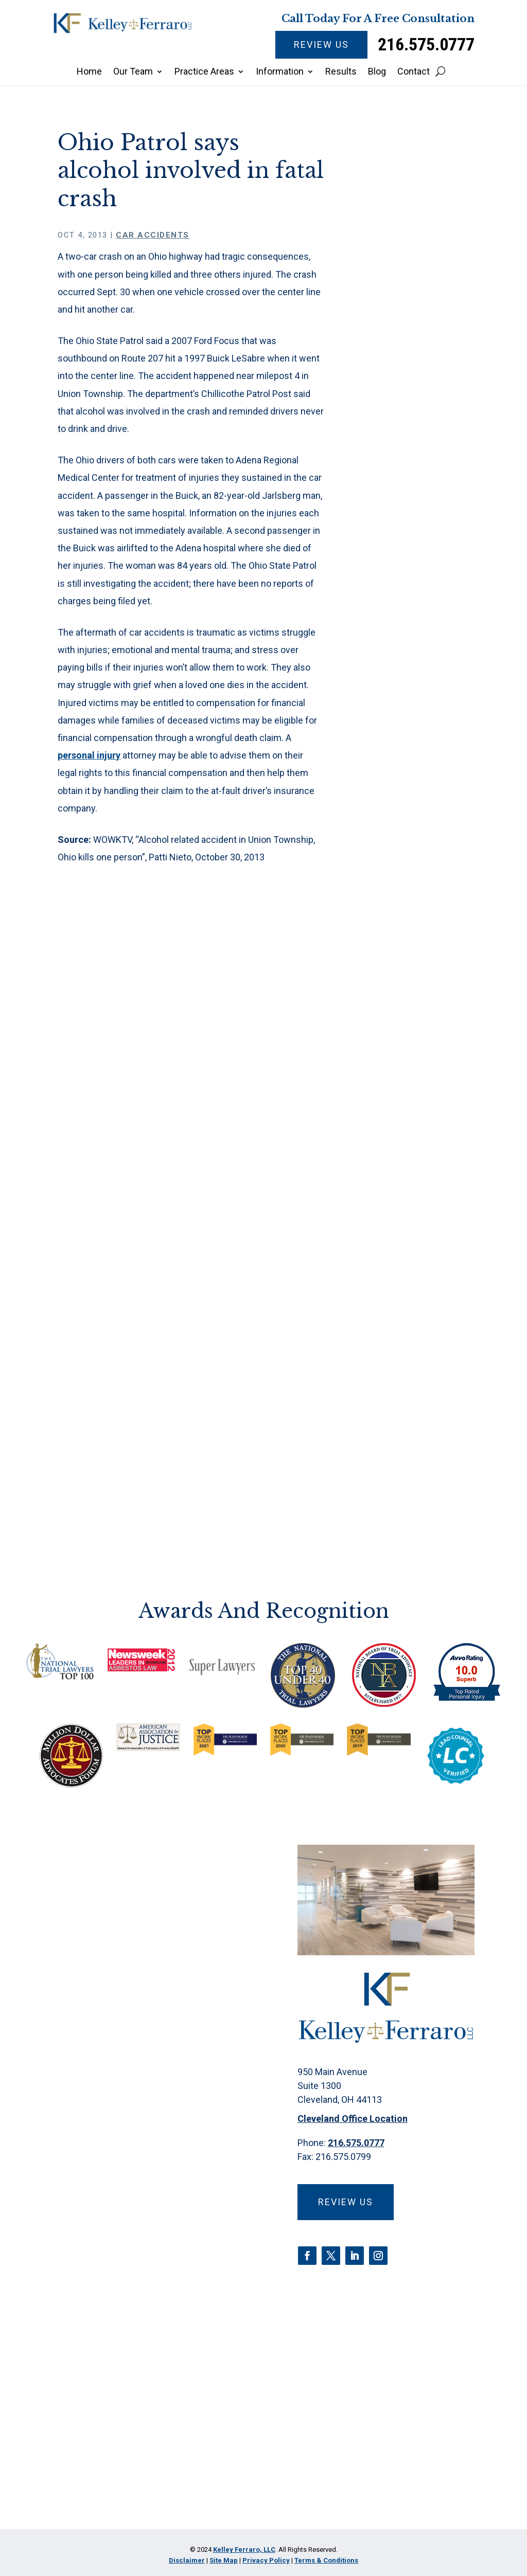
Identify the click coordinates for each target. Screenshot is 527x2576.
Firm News (406, 984)
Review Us (321, 44)
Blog (377, 72)
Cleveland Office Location (352, 2118)
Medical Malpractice (408, 1033)
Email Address (111, 2242)
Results (341, 72)
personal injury (89, 755)
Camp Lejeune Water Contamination (414, 768)
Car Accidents (152, 235)
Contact (413, 72)
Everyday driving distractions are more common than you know (417, 495)
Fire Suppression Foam (418, 957)
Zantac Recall (412, 1296)
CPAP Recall (409, 855)
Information (280, 72)
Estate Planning (416, 930)
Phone (91, 2186)
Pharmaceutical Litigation (416, 1140)
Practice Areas (204, 72)
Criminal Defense (401, 882)
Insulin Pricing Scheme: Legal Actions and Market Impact (414, 440)
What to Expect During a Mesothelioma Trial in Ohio (415, 385)
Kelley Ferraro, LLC (244, 2549)
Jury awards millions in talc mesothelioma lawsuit (414, 593)
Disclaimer (94, 2408)
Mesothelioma (413, 1059)
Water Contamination (414, 1248)
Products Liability (419, 1167)
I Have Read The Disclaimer (146, 2441)
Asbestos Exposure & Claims (407, 725)
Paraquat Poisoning (404, 1108)
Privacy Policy (149, 2408)
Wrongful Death (416, 1275)
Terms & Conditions (326, 2560)
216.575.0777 (426, 44)
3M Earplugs (409, 671)
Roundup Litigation (402, 1194)
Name (89, 2129)
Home (89, 72)
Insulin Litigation (417, 1005)
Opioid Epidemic (417, 1080)
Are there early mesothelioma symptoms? (414, 543)
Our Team (133, 72)
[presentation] (151, 2490)
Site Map (223, 2560)
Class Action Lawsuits (410, 828)
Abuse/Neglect (415, 692)
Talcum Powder (416, 1221)
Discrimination (413, 909)
